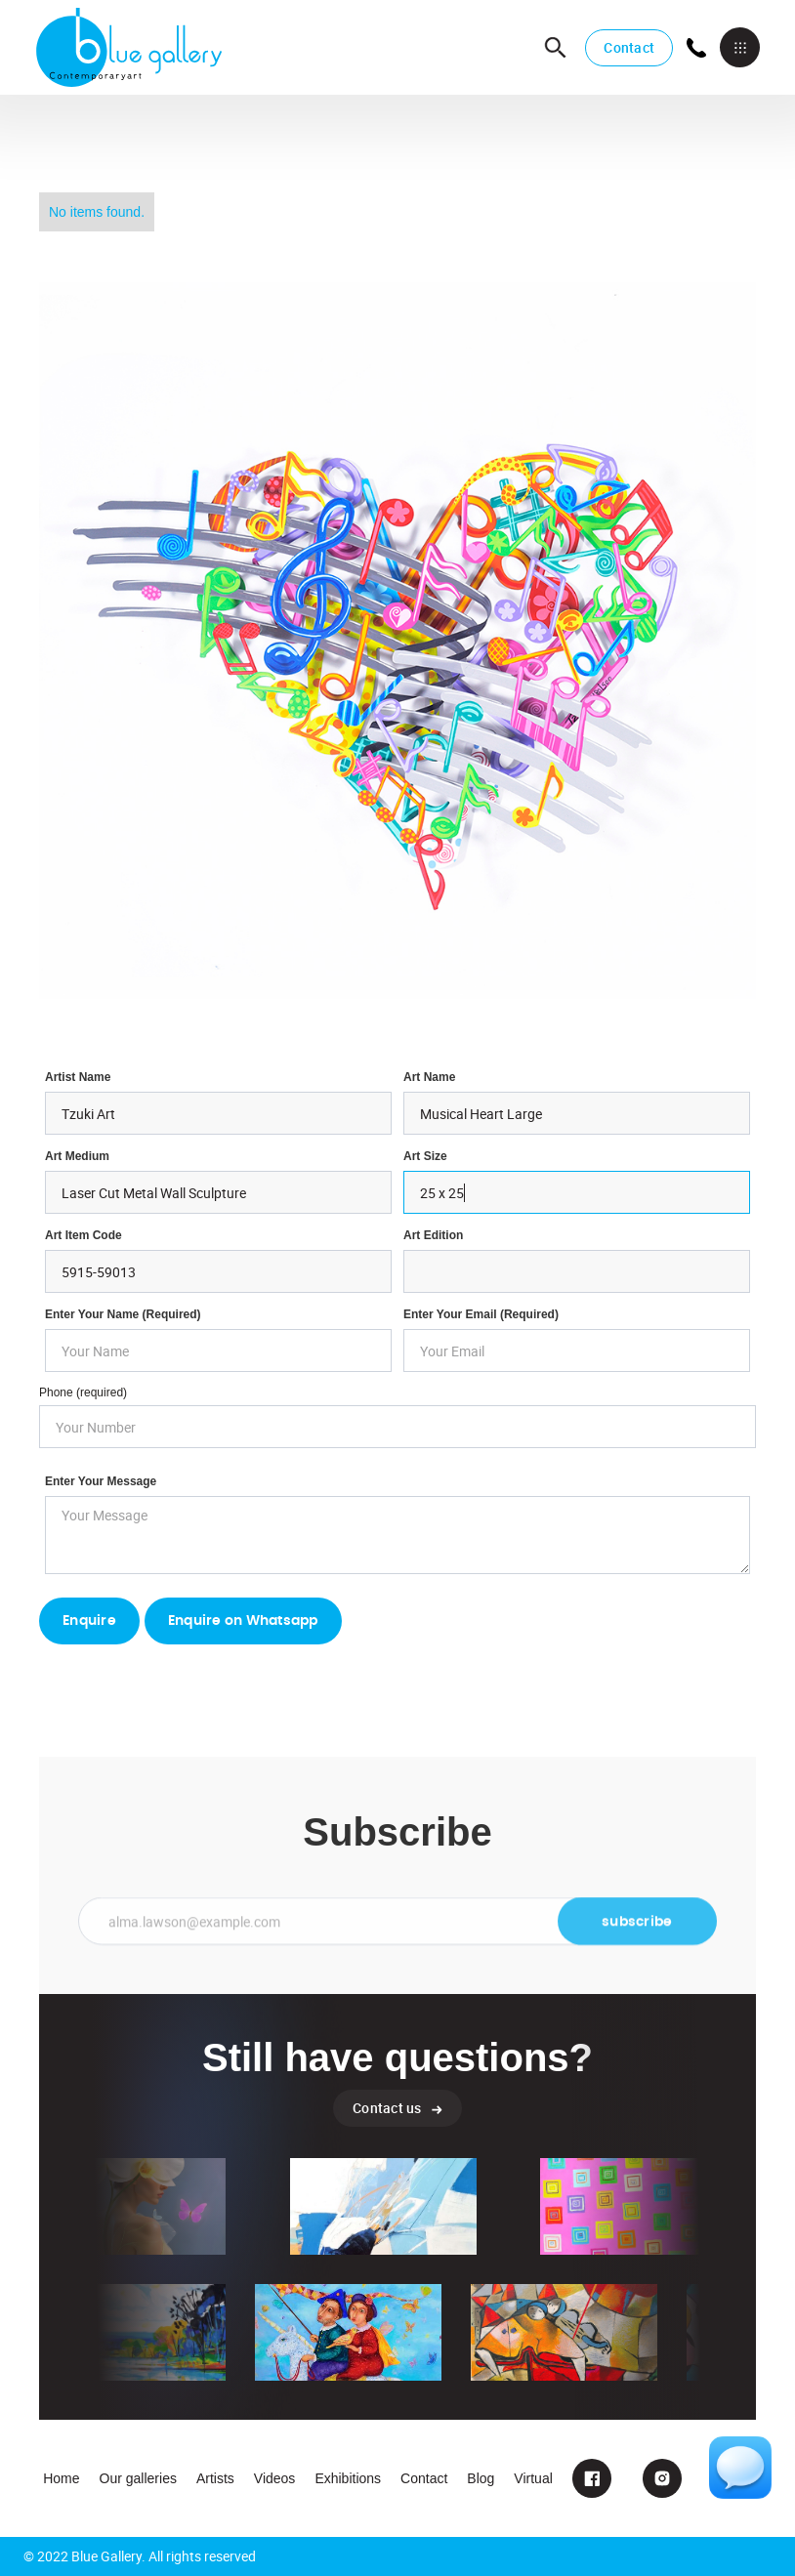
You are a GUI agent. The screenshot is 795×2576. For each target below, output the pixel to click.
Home (61, 2478)
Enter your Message (100, 1481)
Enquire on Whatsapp (243, 1621)
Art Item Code (83, 1235)
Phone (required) (83, 1392)
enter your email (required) (481, 1314)
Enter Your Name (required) (123, 1314)
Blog (480, 2478)
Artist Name (77, 1077)
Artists (215, 2478)
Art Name (429, 1077)
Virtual (533, 2478)
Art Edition (433, 1235)
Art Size (425, 1156)
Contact (629, 47)
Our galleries (138, 2478)
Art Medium (77, 1156)
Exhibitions (347, 2478)
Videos (275, 2478)
